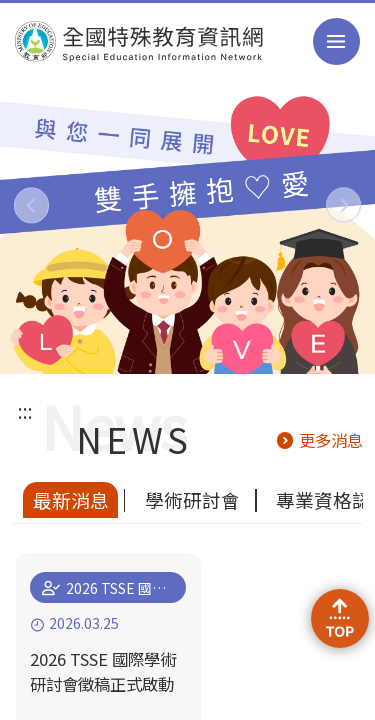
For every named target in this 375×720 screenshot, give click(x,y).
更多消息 (331, 440)
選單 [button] (336, 41)
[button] (31, 205)
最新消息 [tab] (71, 499)
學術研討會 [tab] (192, 499)
